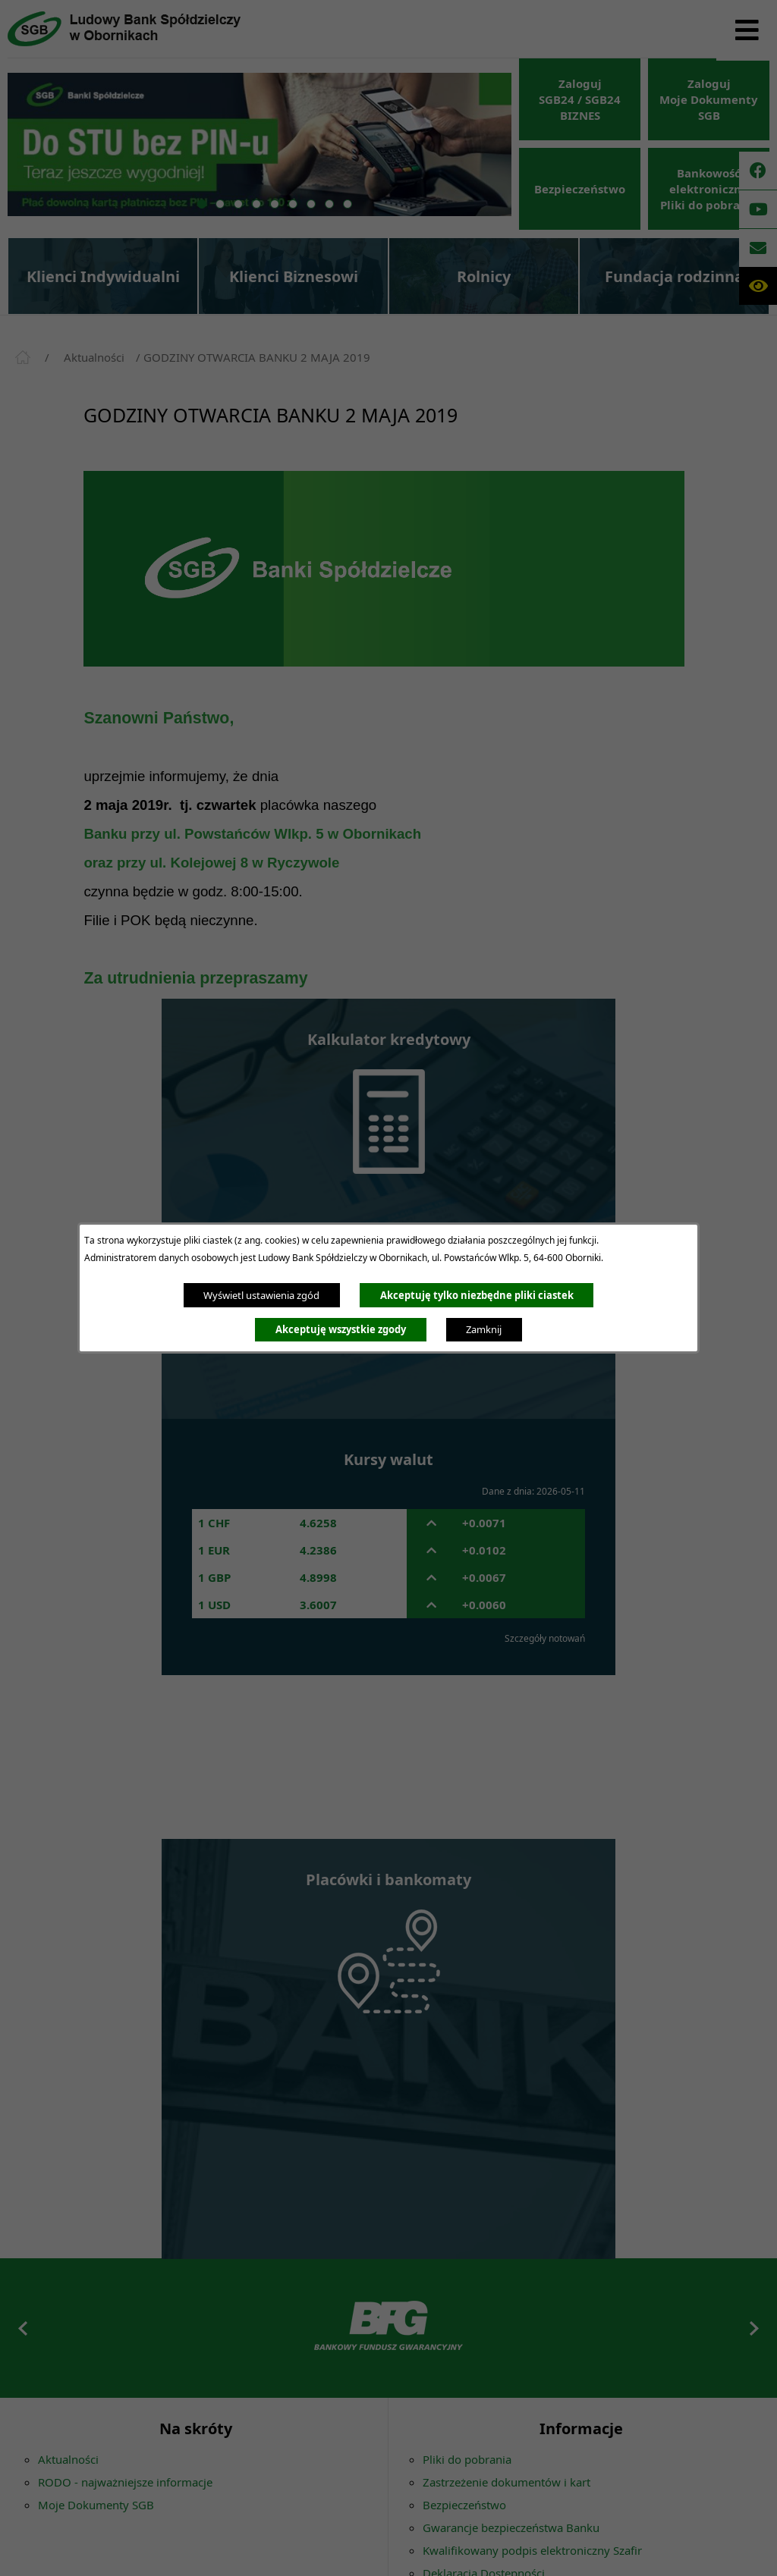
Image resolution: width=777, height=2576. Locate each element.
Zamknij (484, 1329)
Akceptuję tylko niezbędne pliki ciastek (477, 1295)
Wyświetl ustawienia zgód (261, 1295)
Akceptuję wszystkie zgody (340, 1329)
